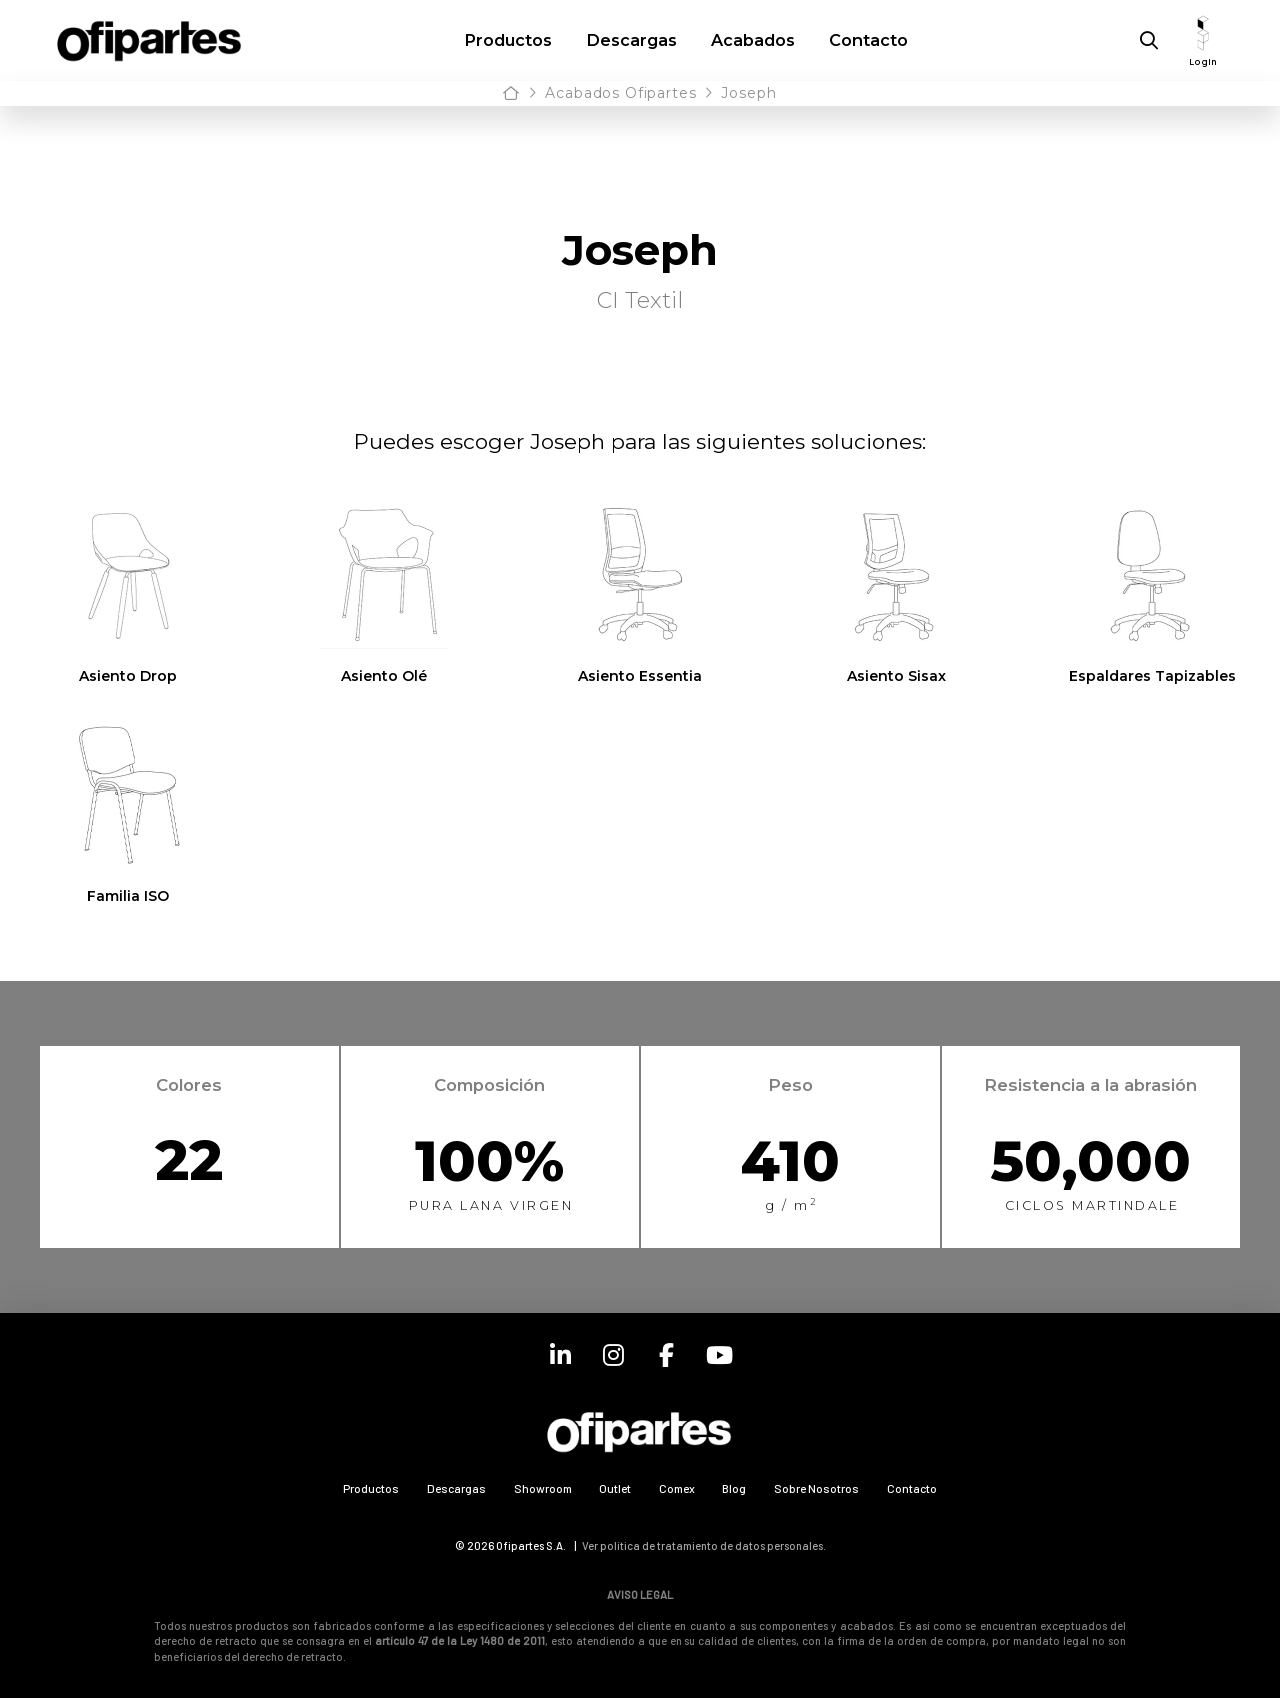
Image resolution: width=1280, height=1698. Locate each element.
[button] (1149, 41)
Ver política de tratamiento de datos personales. (704, 1545)
